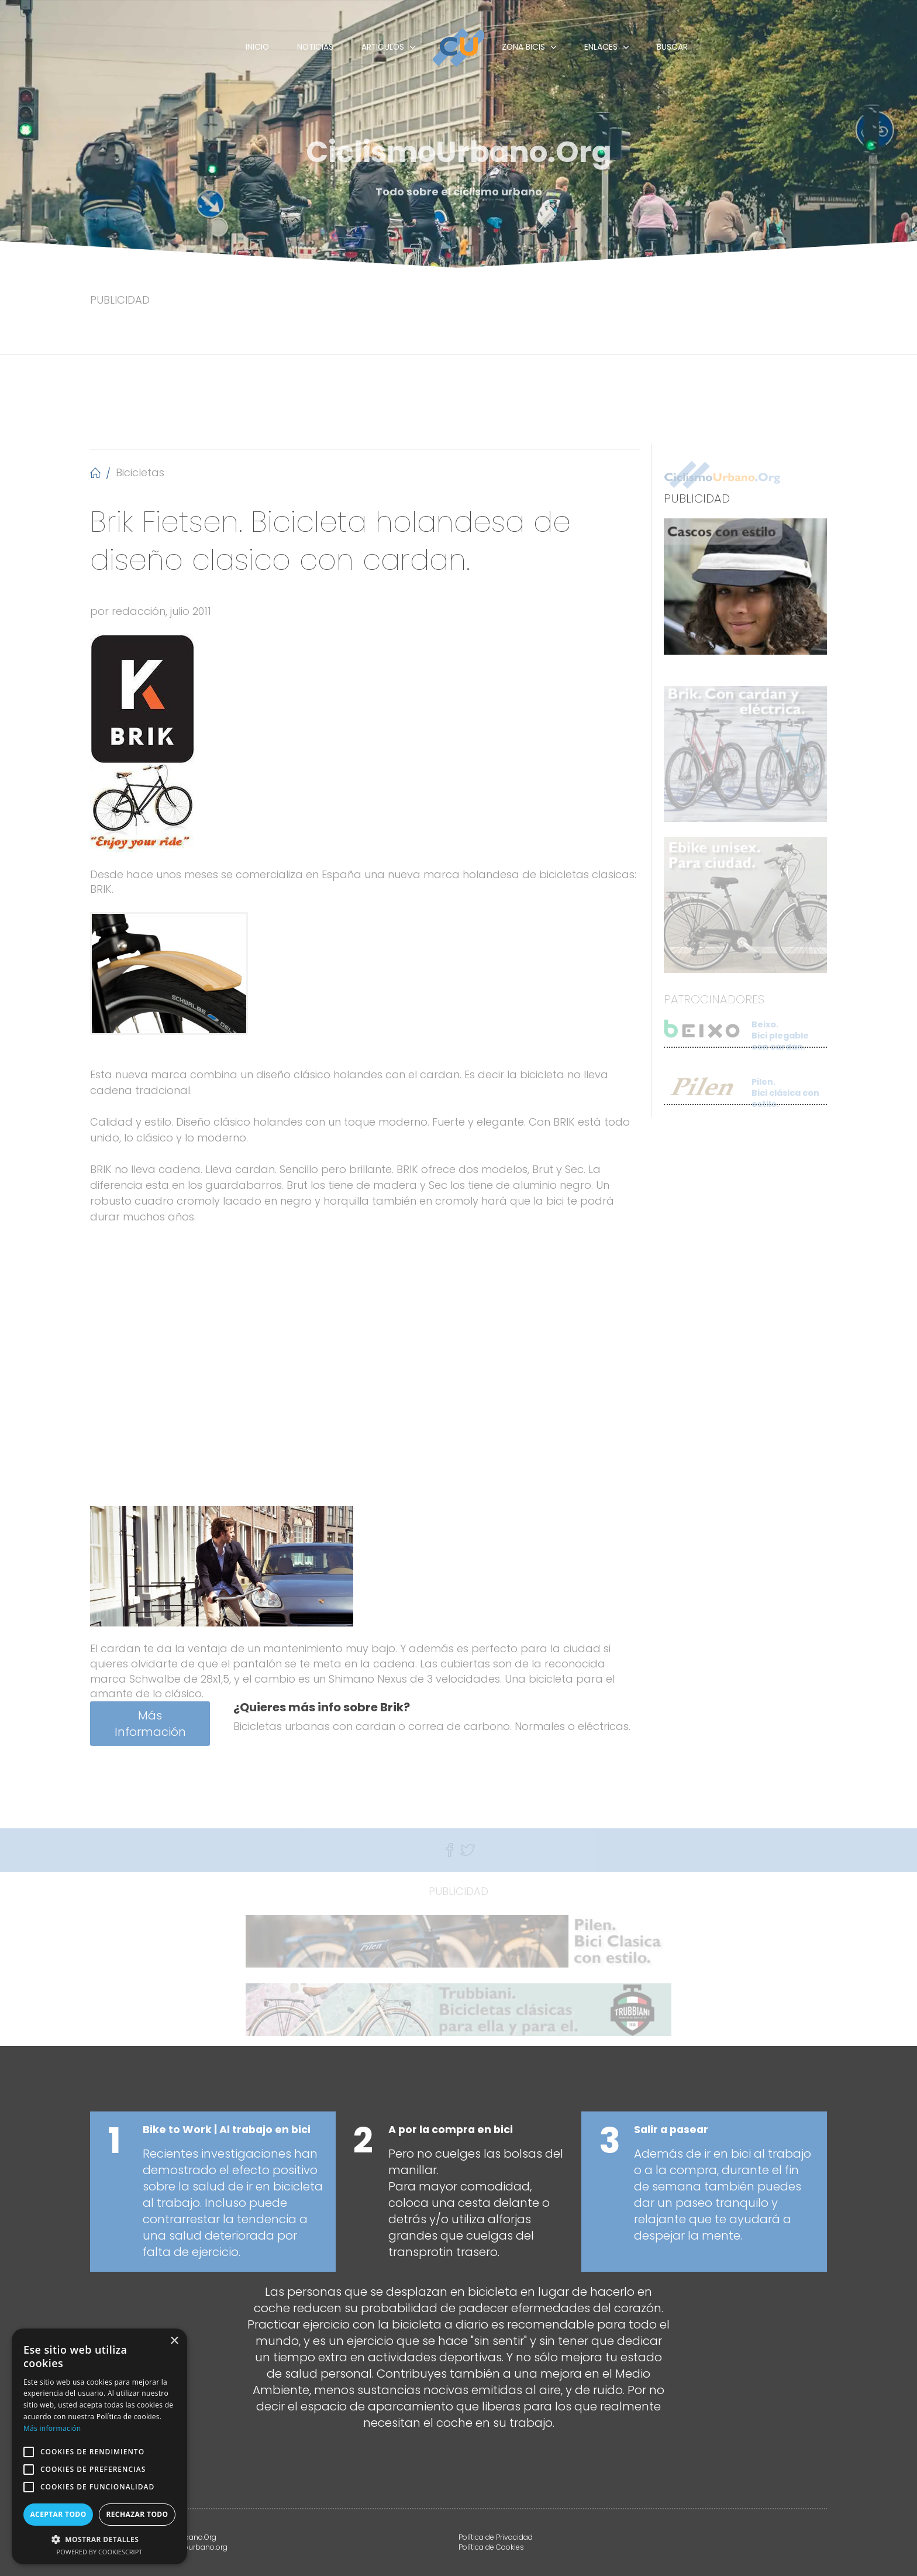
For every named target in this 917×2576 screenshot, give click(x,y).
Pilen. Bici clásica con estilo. (785, 1102)
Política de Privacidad (495, 2537)
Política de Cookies (491, 2547)
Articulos (382, 47)
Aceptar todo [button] (58, 2514)
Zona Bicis (523, 47)
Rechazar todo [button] (137, 2514)
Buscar (672, 47)
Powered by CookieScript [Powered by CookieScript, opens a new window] (100, 2551)
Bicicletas (140, 472)
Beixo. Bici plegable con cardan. (780, 1044)
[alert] (99, 2446)
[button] (99, 2538)
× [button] (174, 2341)
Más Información (150, 1723)
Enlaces (601, 47)
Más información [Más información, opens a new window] (52, 2428)
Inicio (257, 47)
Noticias (315, 47)
